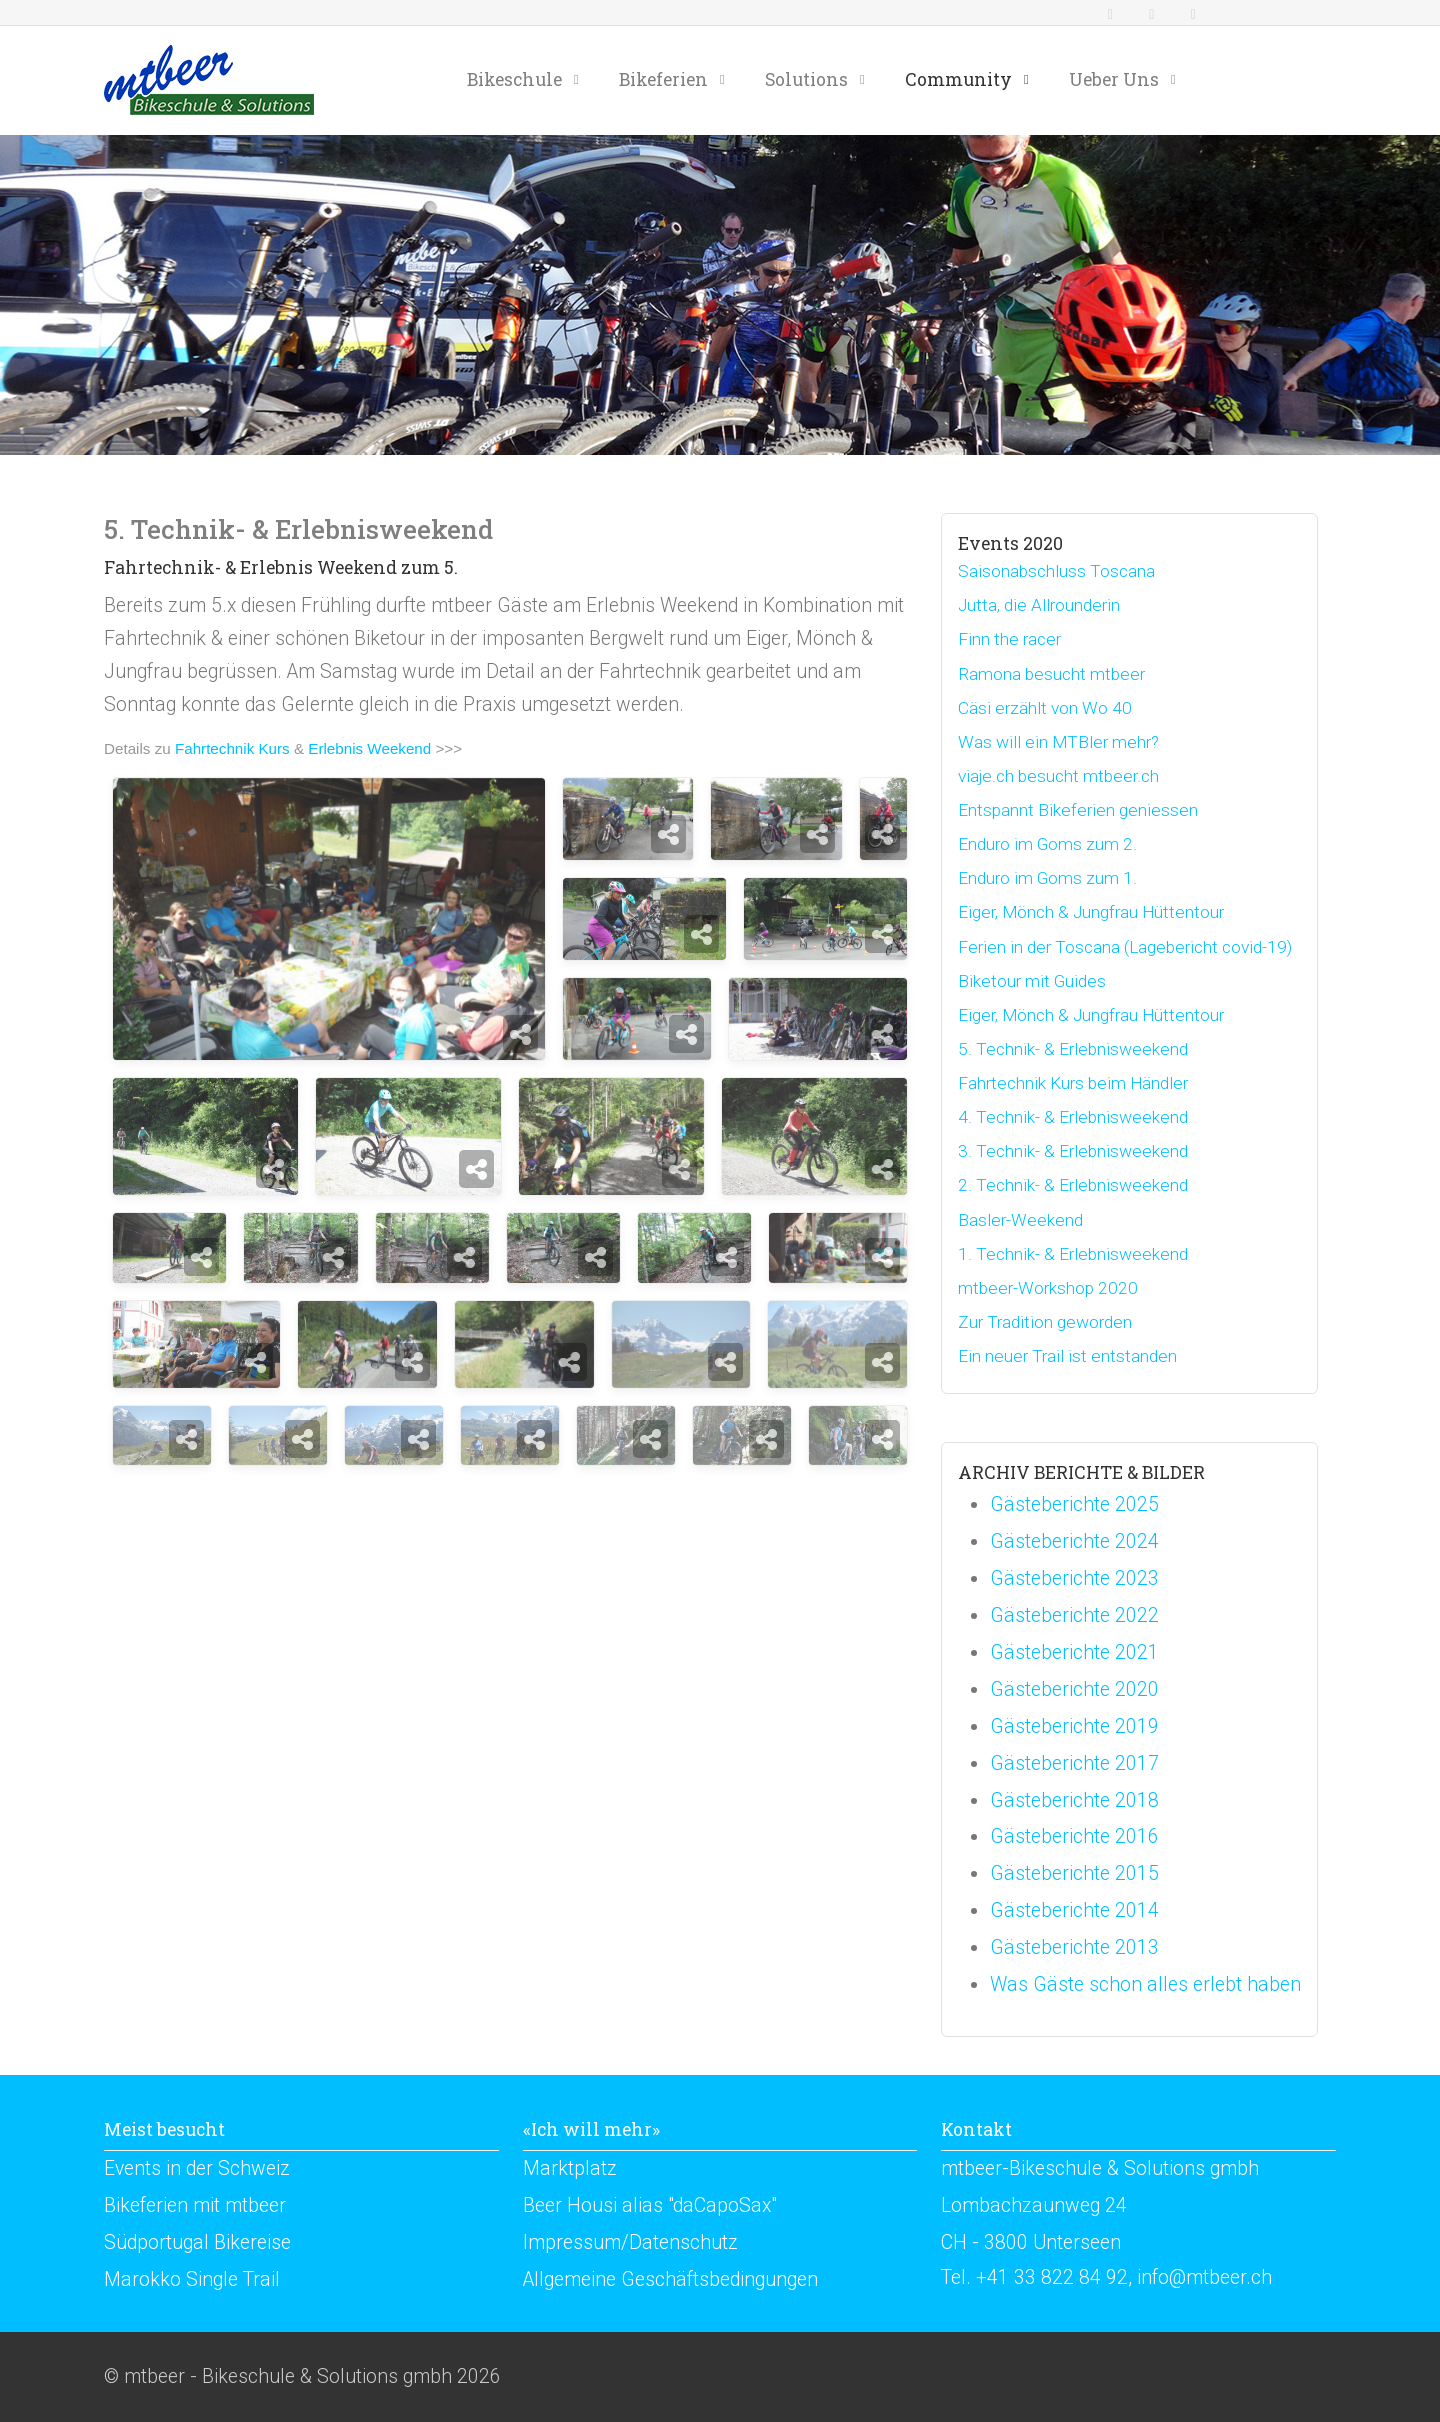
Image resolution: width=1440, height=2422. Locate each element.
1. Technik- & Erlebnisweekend (1073, 1254)
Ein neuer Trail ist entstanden (1067, 1356)
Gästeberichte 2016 (1074, 1836)
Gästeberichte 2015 (1074, 1873)
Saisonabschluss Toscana (1056, 571)
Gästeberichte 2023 (1074, 1578)
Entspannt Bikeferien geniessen (1078, 810)
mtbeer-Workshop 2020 (1048, 1288)
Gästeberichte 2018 (1074, 1800)
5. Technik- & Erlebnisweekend (1073, 1049)
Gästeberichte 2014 (1074, 1910)
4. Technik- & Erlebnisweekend (1073, 1117)
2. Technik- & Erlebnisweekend (1073, 1185)
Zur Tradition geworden (1045, 1322)
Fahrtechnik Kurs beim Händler (1073, 1083)
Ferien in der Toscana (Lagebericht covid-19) (1125, 947)
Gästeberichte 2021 (1074, 1652)
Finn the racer (1009, 639)
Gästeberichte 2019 (1074, 1726)
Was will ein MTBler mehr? (1058, 742)
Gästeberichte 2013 (1074, 1947)
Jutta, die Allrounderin (1039, 605)
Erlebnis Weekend (369, 748)
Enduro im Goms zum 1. (1047, 878)
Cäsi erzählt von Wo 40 (1045, 708)
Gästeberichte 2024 (1074, 1541)
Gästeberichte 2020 (1074, 1689)
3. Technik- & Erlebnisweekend (1073, 1151)
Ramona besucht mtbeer (1051, 674)
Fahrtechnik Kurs (232, 748)
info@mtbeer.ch (1204, 2277)
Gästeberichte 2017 (1074, 1763)
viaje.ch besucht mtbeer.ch (1058, 776)
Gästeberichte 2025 (1074, 1504)
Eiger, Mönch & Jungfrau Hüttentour (1091, 912)
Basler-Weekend (1020, 1220)
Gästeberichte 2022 (1074, 1615)
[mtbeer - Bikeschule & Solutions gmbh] (209, 80)
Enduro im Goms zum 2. (1047, 844)
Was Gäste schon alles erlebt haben (1145, 1984)
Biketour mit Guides (1032, 981)
